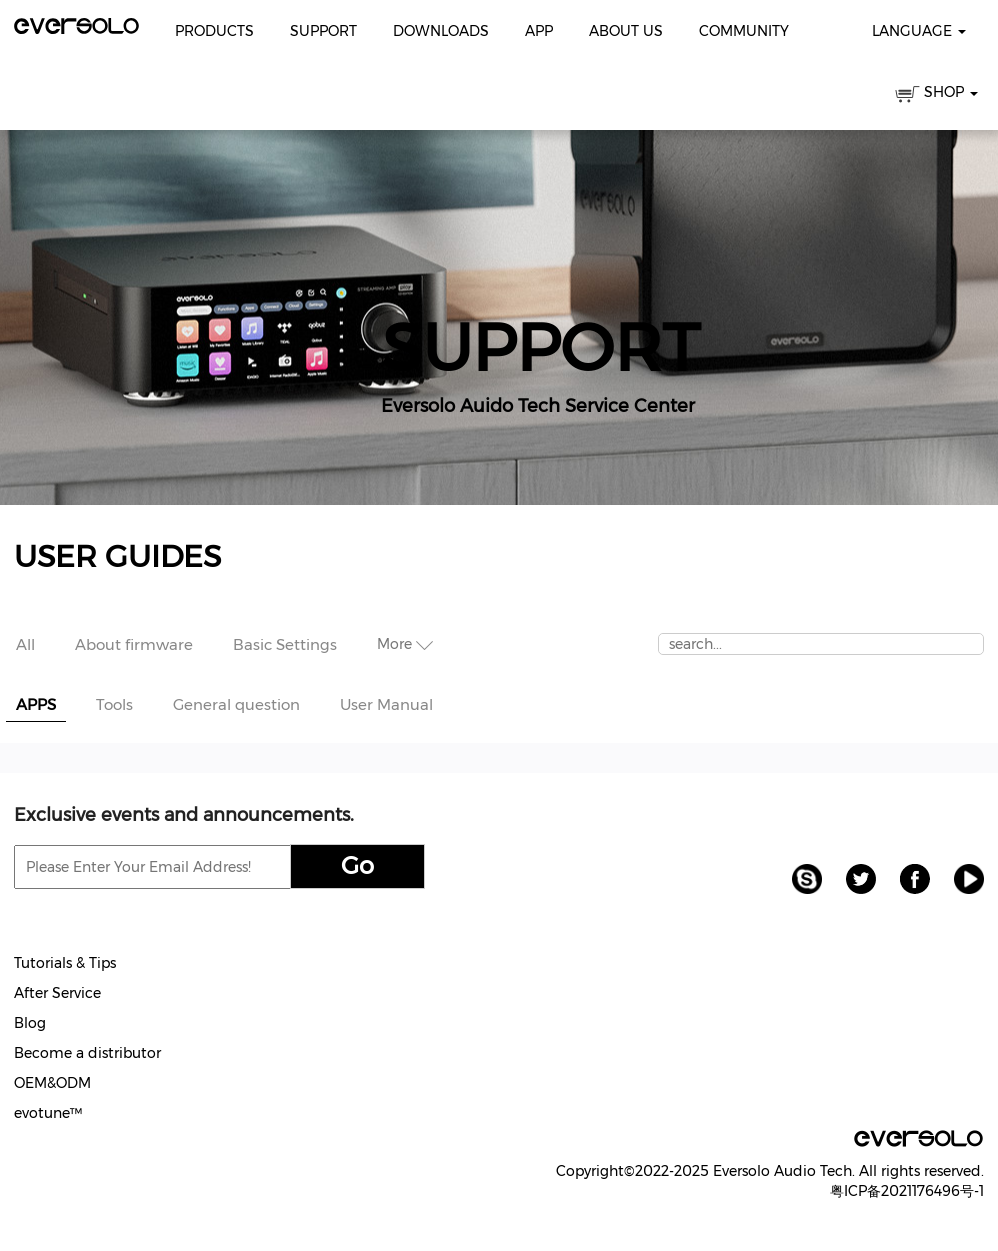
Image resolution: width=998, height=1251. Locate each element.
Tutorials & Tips (65, 963)
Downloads (441, 31)
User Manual (386, 704)
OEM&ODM (52, 1083)
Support (323, 31)
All (25, 644)
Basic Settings (285, 644)
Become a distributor (87, 1053)
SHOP (936, 95)
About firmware (134, 644)
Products (214, 31)
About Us (626, 31)
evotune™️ (48, 1113)
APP (539, 31)
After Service (57, 993)
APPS (36, 704)
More (405, 644)
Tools (114, 704)
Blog (30, 1023)
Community (744, 31)
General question (236, 704)
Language (919, 31)
